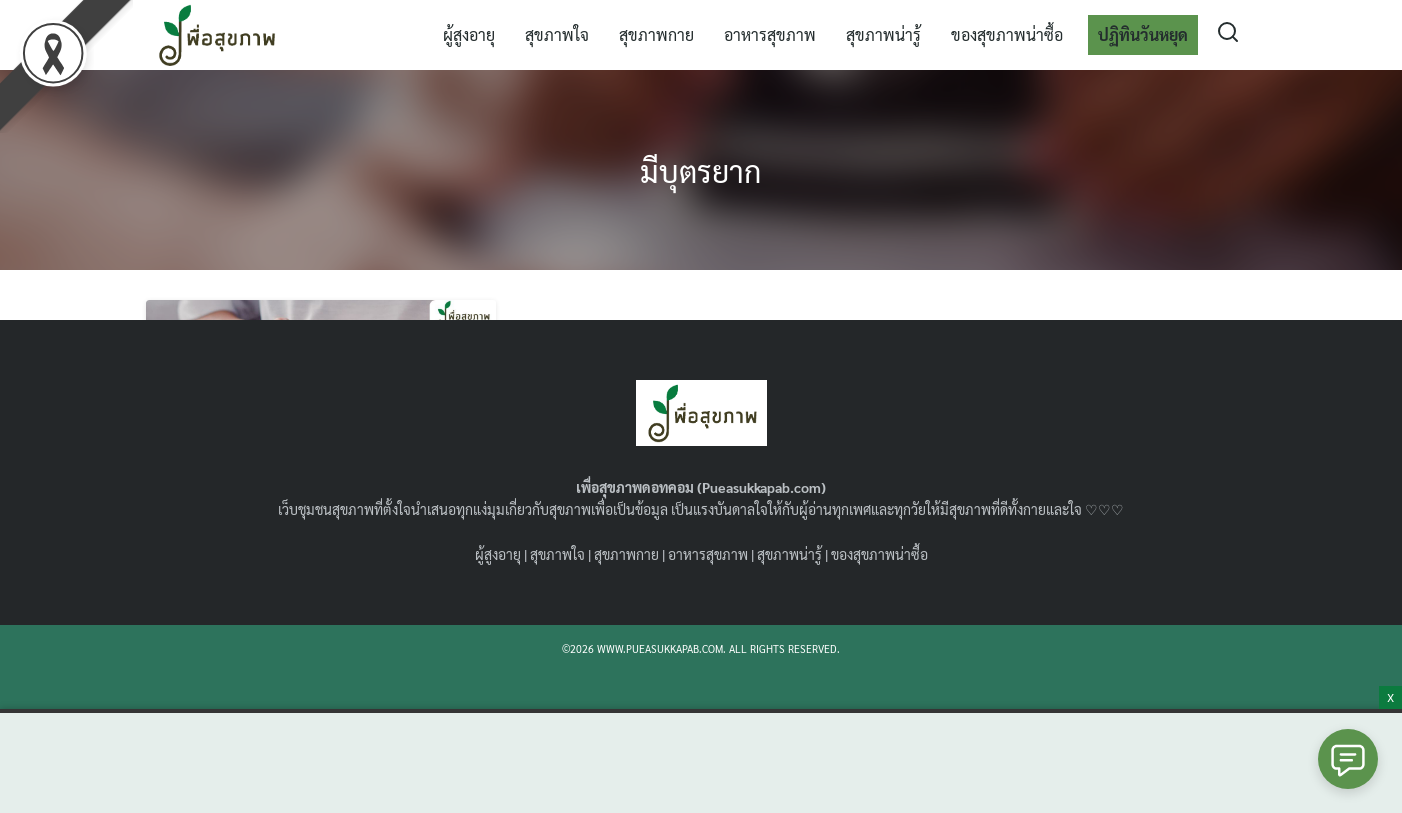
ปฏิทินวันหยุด (1143, 34)
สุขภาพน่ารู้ (883, 34)
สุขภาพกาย (656, 34)
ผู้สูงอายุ (469, 34)
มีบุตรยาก (701, 169)
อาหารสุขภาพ (770, 34)
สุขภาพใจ (557, 34)
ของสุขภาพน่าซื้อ (1007, 34)
